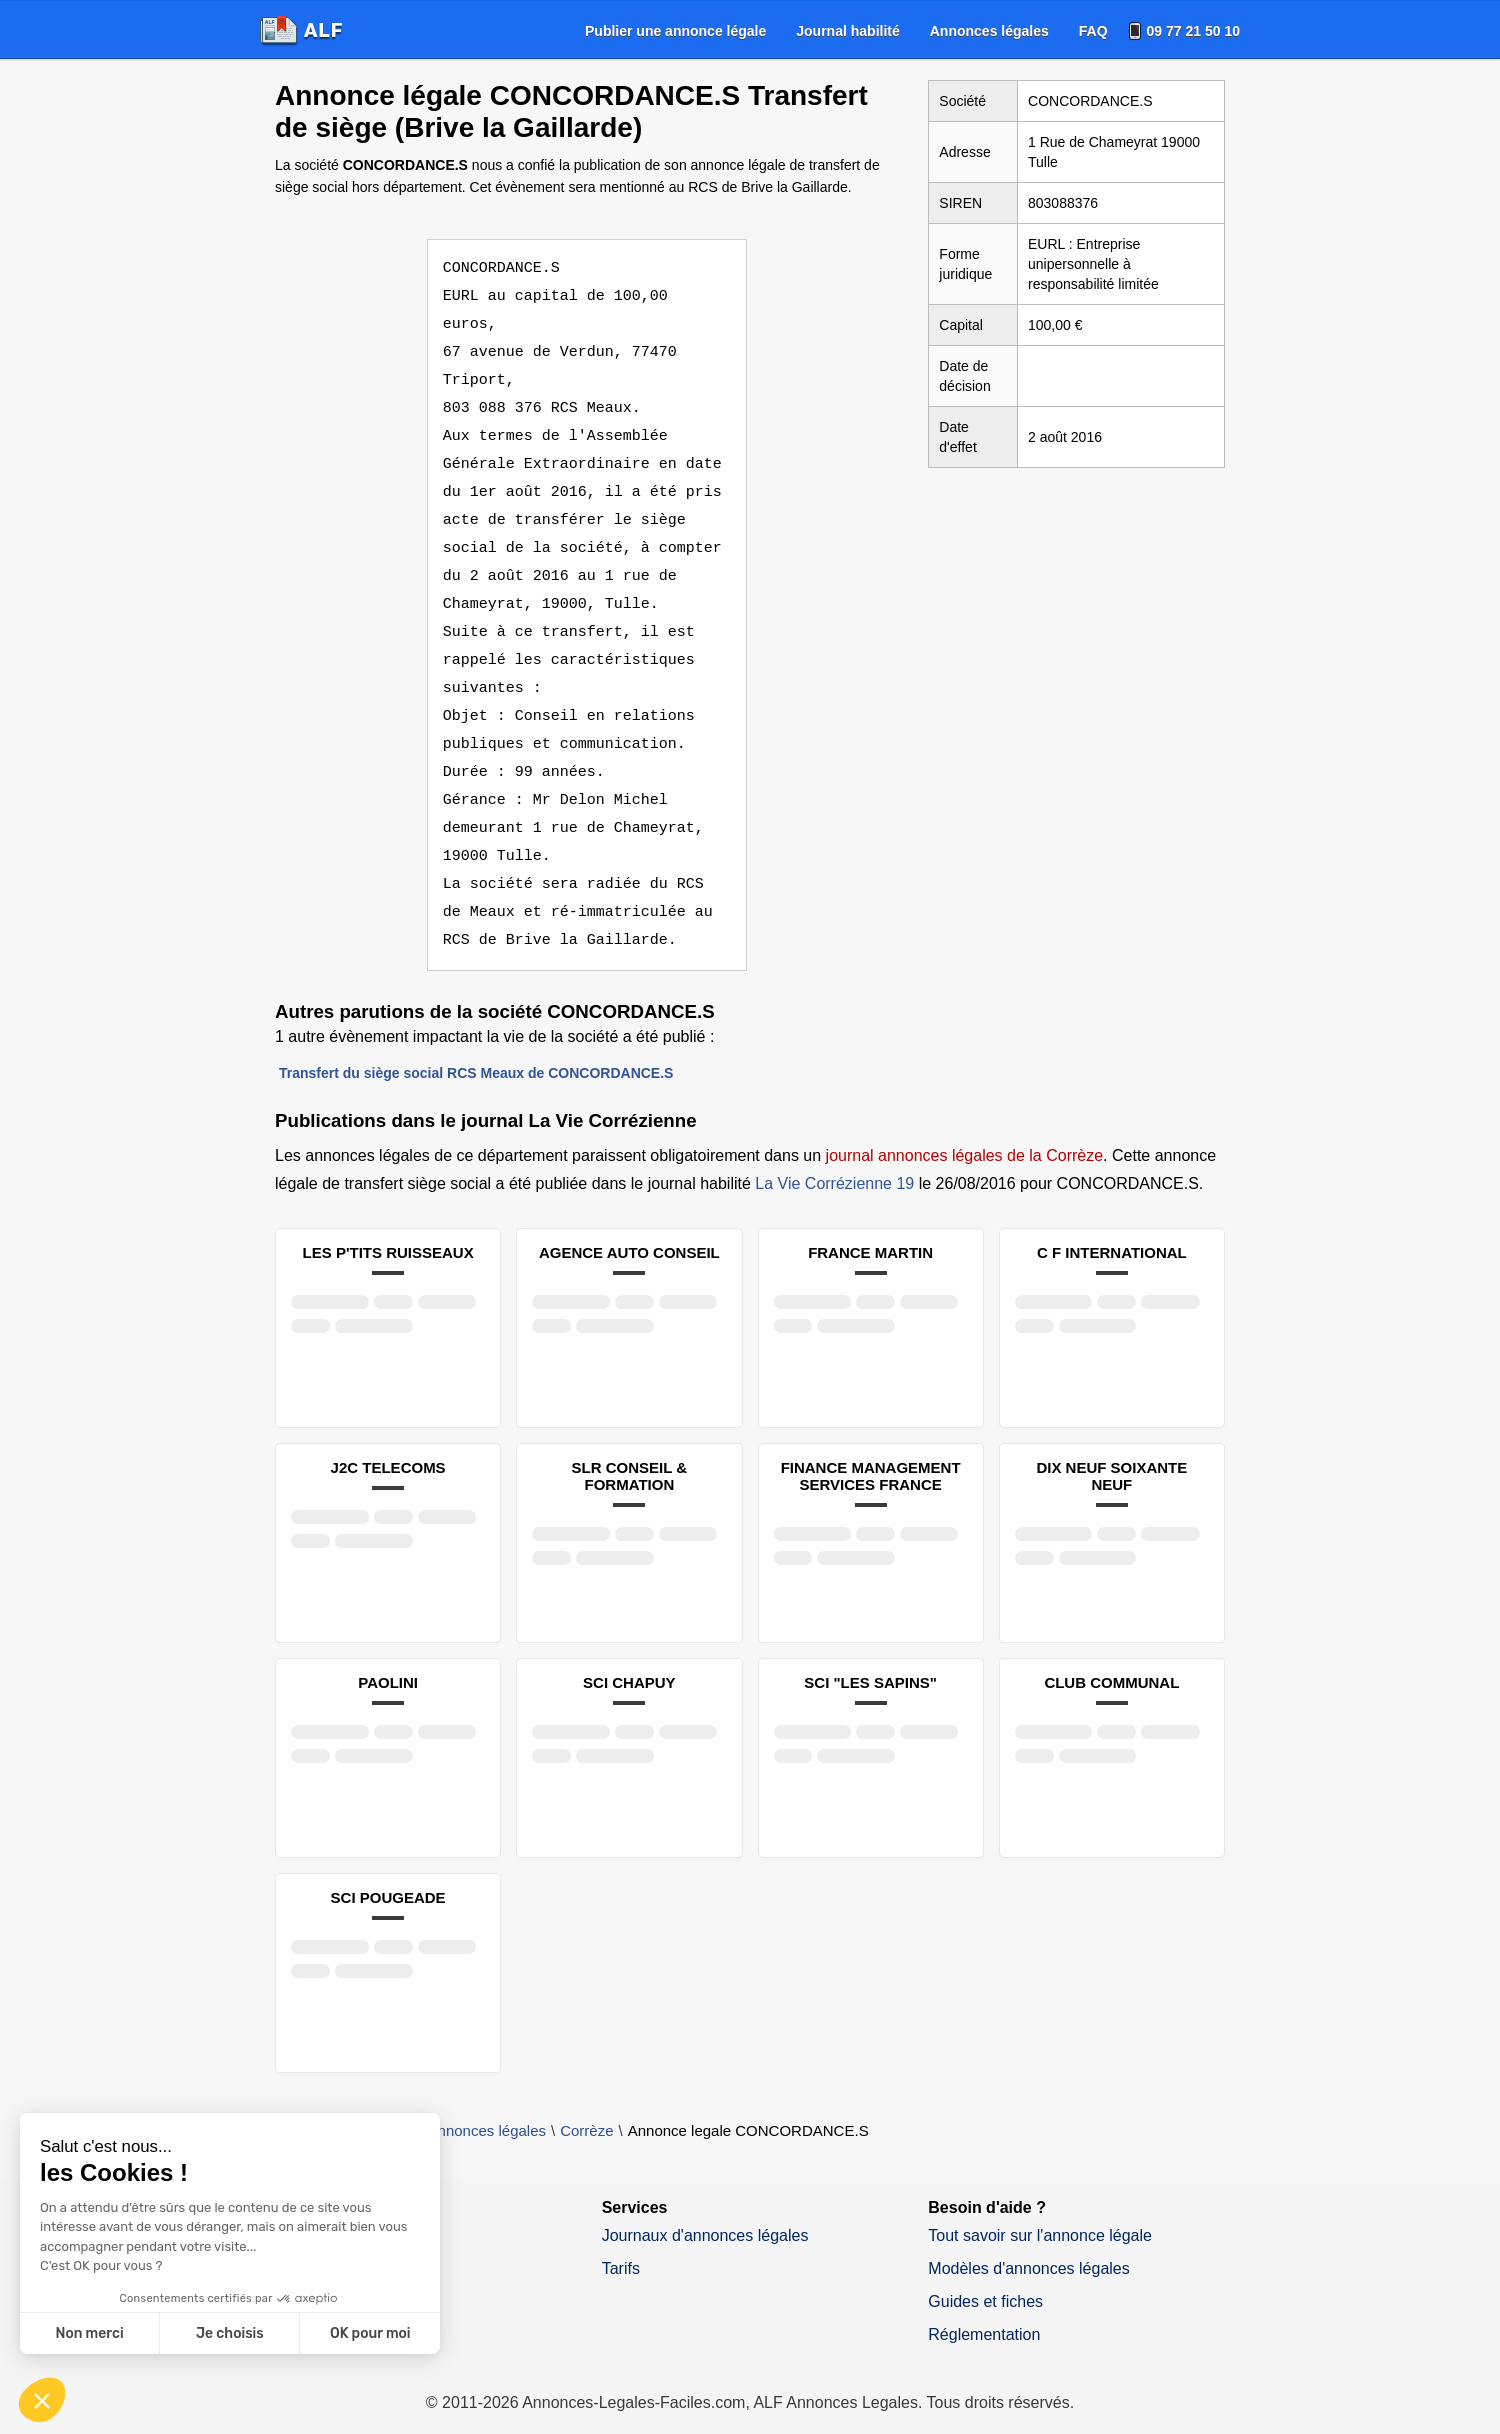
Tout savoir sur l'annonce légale (1040, 2207)
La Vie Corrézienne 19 (834, 1155)
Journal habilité (847, 31)
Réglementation (984, 2306)
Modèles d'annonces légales (1028, 2240)
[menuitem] (675, 31)
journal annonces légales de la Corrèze (965, 1127)
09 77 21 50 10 (1193, 31)
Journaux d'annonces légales (705, 2207)
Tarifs (621, 2240)
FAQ (1093, 31)
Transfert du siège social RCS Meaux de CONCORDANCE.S (476, 1045)
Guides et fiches (985, 2273)
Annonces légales (989, 31)
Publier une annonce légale (675, 31)
